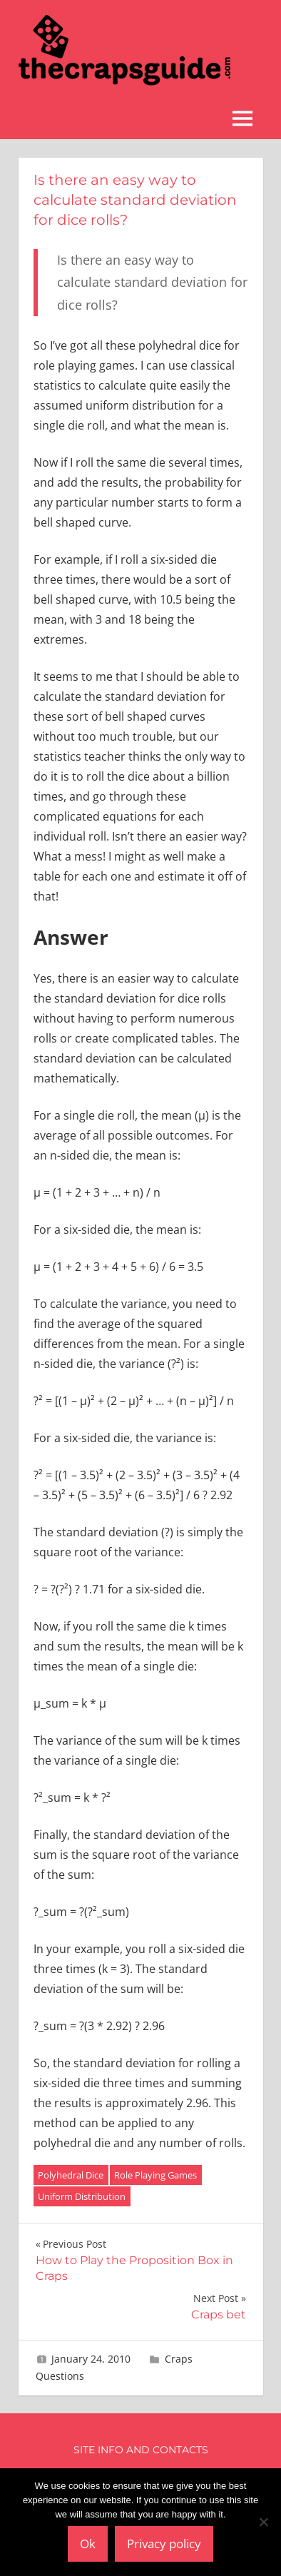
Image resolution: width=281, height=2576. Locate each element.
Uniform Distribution (82, 2196)
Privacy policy (164, 2543)
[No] (263, 2522)
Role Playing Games (155, 2175)
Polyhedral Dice (70, 2175)
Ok (88, 2543)
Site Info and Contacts (140, 2449)
